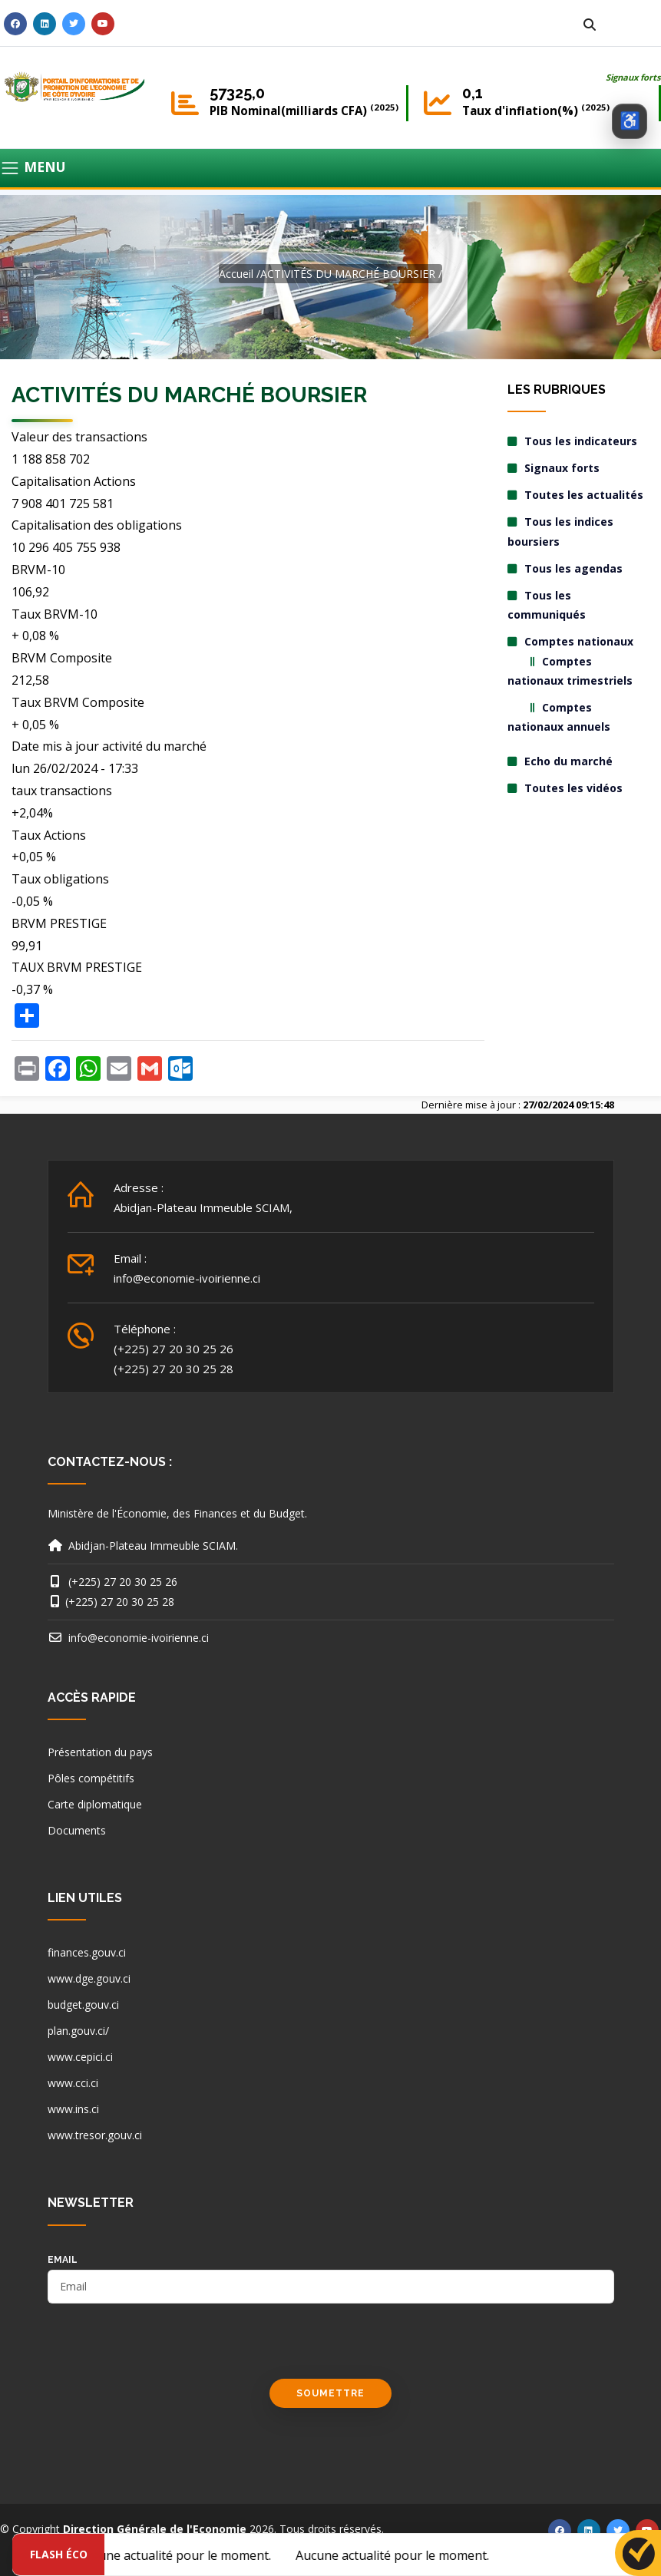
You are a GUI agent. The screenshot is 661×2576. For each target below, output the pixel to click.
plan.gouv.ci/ (78, 2030)
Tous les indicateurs (580, 441)
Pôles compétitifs (91, 1778)
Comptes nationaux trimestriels (570, 671)
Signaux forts (633, 77)
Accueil (236, 273)
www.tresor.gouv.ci (95, 2135)
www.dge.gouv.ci (89, 1978)
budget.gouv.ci (83, 2004)
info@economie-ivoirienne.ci (187, 1278)
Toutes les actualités (583, 494)
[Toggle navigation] (330, 168)
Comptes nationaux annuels (558, 717)
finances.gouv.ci (87, 1952)
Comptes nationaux (578, 641)
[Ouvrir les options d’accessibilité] (629, 121)
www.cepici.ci (80, 2056)
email (63, 2259)
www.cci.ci (73, 2083)
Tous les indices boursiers (560, 531)
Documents (77, 1830)
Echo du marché (568, 761)
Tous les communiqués (546, 605)
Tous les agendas (573, 568)
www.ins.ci (73, 2109)
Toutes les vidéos (573, 788)
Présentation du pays (100, 1752)
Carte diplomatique (95, 1804)
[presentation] (164, 2349)
